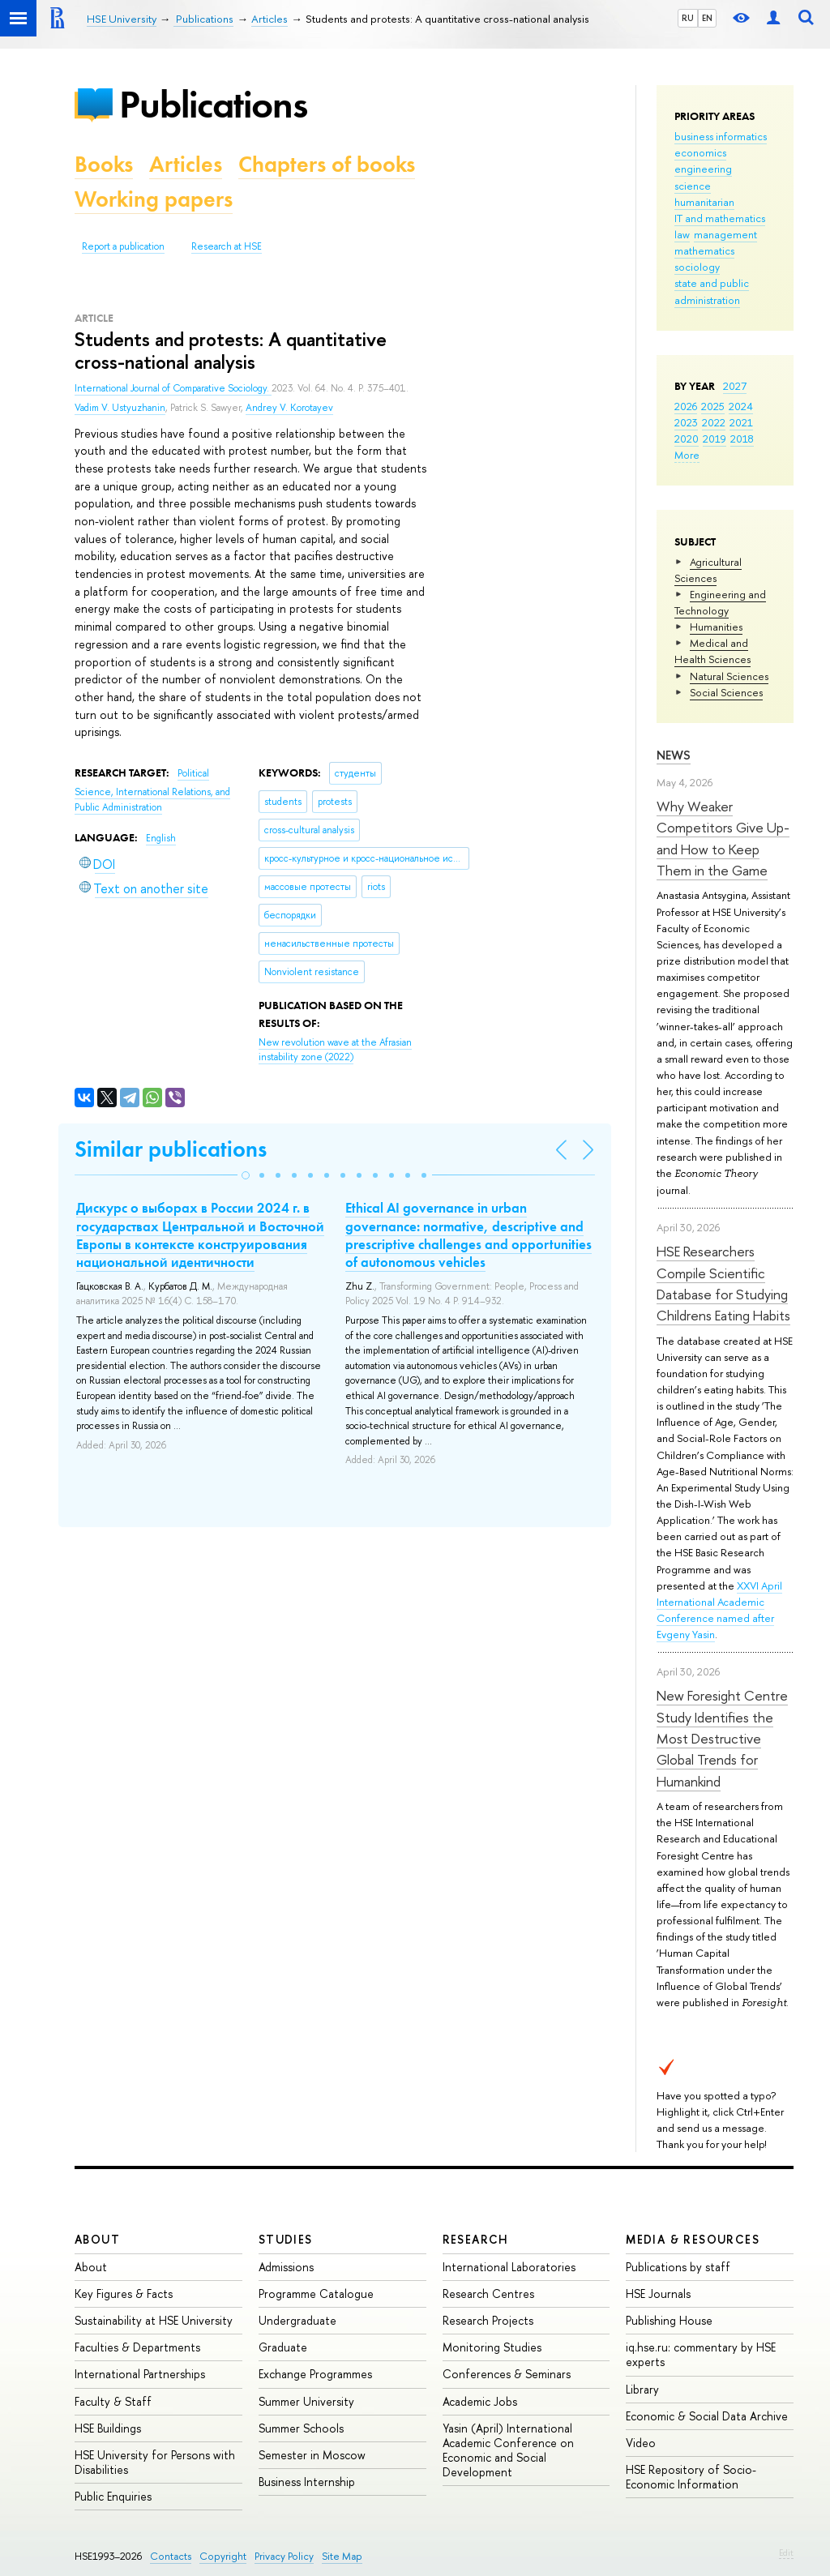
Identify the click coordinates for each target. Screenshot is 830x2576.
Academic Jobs (480, 2401)
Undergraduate (297, 2320)
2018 (742, 438)
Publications (213, 104)
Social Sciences (726, 692)
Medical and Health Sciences (712, 650)
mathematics (704, 250)
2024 (741, 406)
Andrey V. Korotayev (289, 407)
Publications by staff (678, 2266)
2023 (686, 422)
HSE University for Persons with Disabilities (155, 2462)
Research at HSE (226, 246)
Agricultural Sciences (708, 569)
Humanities (716, 626)
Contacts (170, 2556)
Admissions (286, 2266)
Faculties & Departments (137, 2347)
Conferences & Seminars (507, 2373)
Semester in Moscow (312, 2455)
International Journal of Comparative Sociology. (173, 388)
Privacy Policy (284, 2556)
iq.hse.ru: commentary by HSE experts (701, 2354)
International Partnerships (140, 2373)
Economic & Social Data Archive (707, 2416)
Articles (185, 164)
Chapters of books (326, 164)
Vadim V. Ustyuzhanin (120, 407)
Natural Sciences (729, 676)
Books (104, 164)
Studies (286, 2239)
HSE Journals (658, 2293)
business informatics (720, 136)
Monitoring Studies (492, 2347)
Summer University (306, 2401)
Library (642, 2389)
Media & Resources (692, 2239)
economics (700, 152)
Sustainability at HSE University (154, 2320)
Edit (786, 2552)
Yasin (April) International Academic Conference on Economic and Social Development (508, 2450)
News (674, 755)
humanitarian (704, 202)
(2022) (335, 1050)
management (725, 234)
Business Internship (307, 2481)
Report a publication (123, 246)
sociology (697, 266)
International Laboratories (509, 2266)
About (97, 2239)
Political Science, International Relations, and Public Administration (152, 790)
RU (688, 18)
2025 (713, 406)
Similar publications (171, 1149)
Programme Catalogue (316, 2293)
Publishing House (669, 2320)
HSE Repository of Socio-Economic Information (691, 2477)
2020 (686, 438)
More (687, 454)
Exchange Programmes (315, 2373)
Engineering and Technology (720, 602)
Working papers (154, 199)
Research (476, 2239)
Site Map (342, 2556)
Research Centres (488, 2293)
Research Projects (488, 2320)
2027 (735, 386)
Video (641, 2442)
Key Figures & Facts (124, 2293)
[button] (245, 1175)
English (161, 838)
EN (707, 18)
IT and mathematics (719, 218)
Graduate (283, 2347)
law (682, 234)
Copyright (222, 2556)
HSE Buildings (108, 2428)
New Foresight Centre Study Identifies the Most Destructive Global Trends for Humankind (722, 1738)
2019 (714, 438)
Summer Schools (301, 2428)
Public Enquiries (113, 2496)
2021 (741, 422)
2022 (713, 422)
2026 (685, 406)
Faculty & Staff (113, 2401)
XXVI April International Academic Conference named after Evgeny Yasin (719, 1609)
